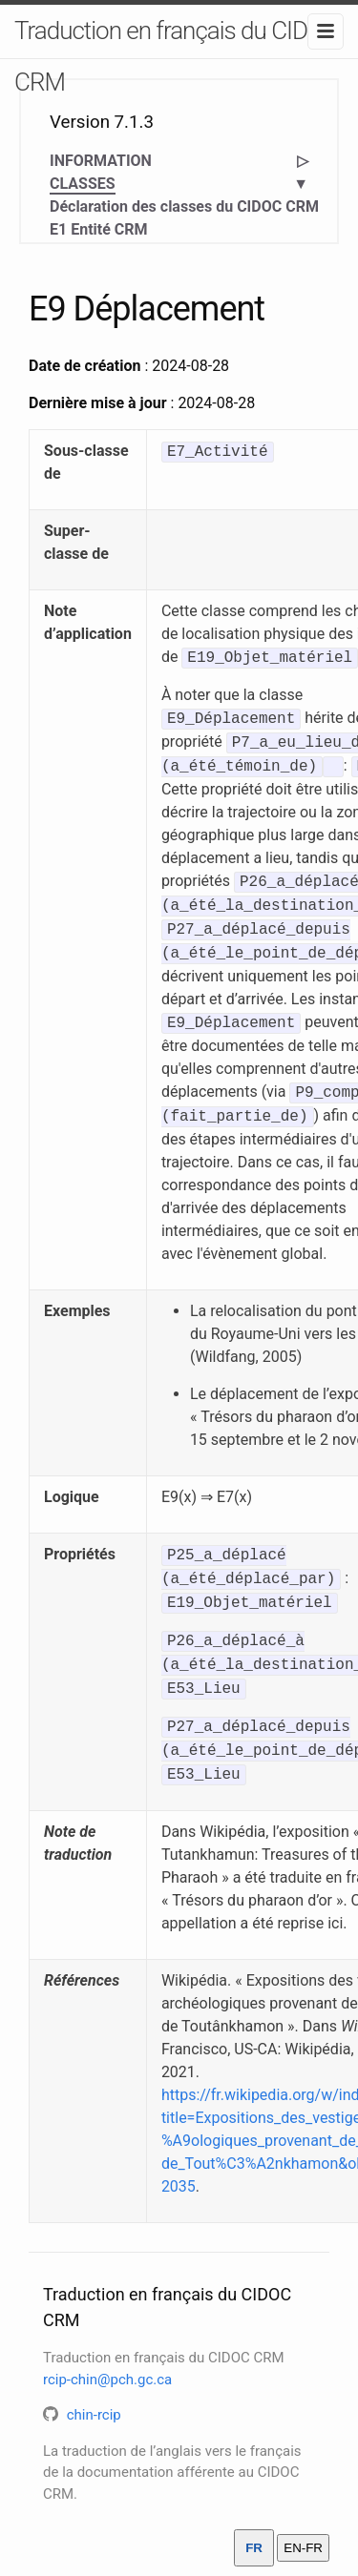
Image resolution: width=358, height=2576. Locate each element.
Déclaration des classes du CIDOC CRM (184, 206)
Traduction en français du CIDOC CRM (176, 56)
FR (254, 2548)
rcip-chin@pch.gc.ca (107, 2379)
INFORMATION (101, 161)
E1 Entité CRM (99, 229)
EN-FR (303, 2548)
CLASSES (83, 185)
